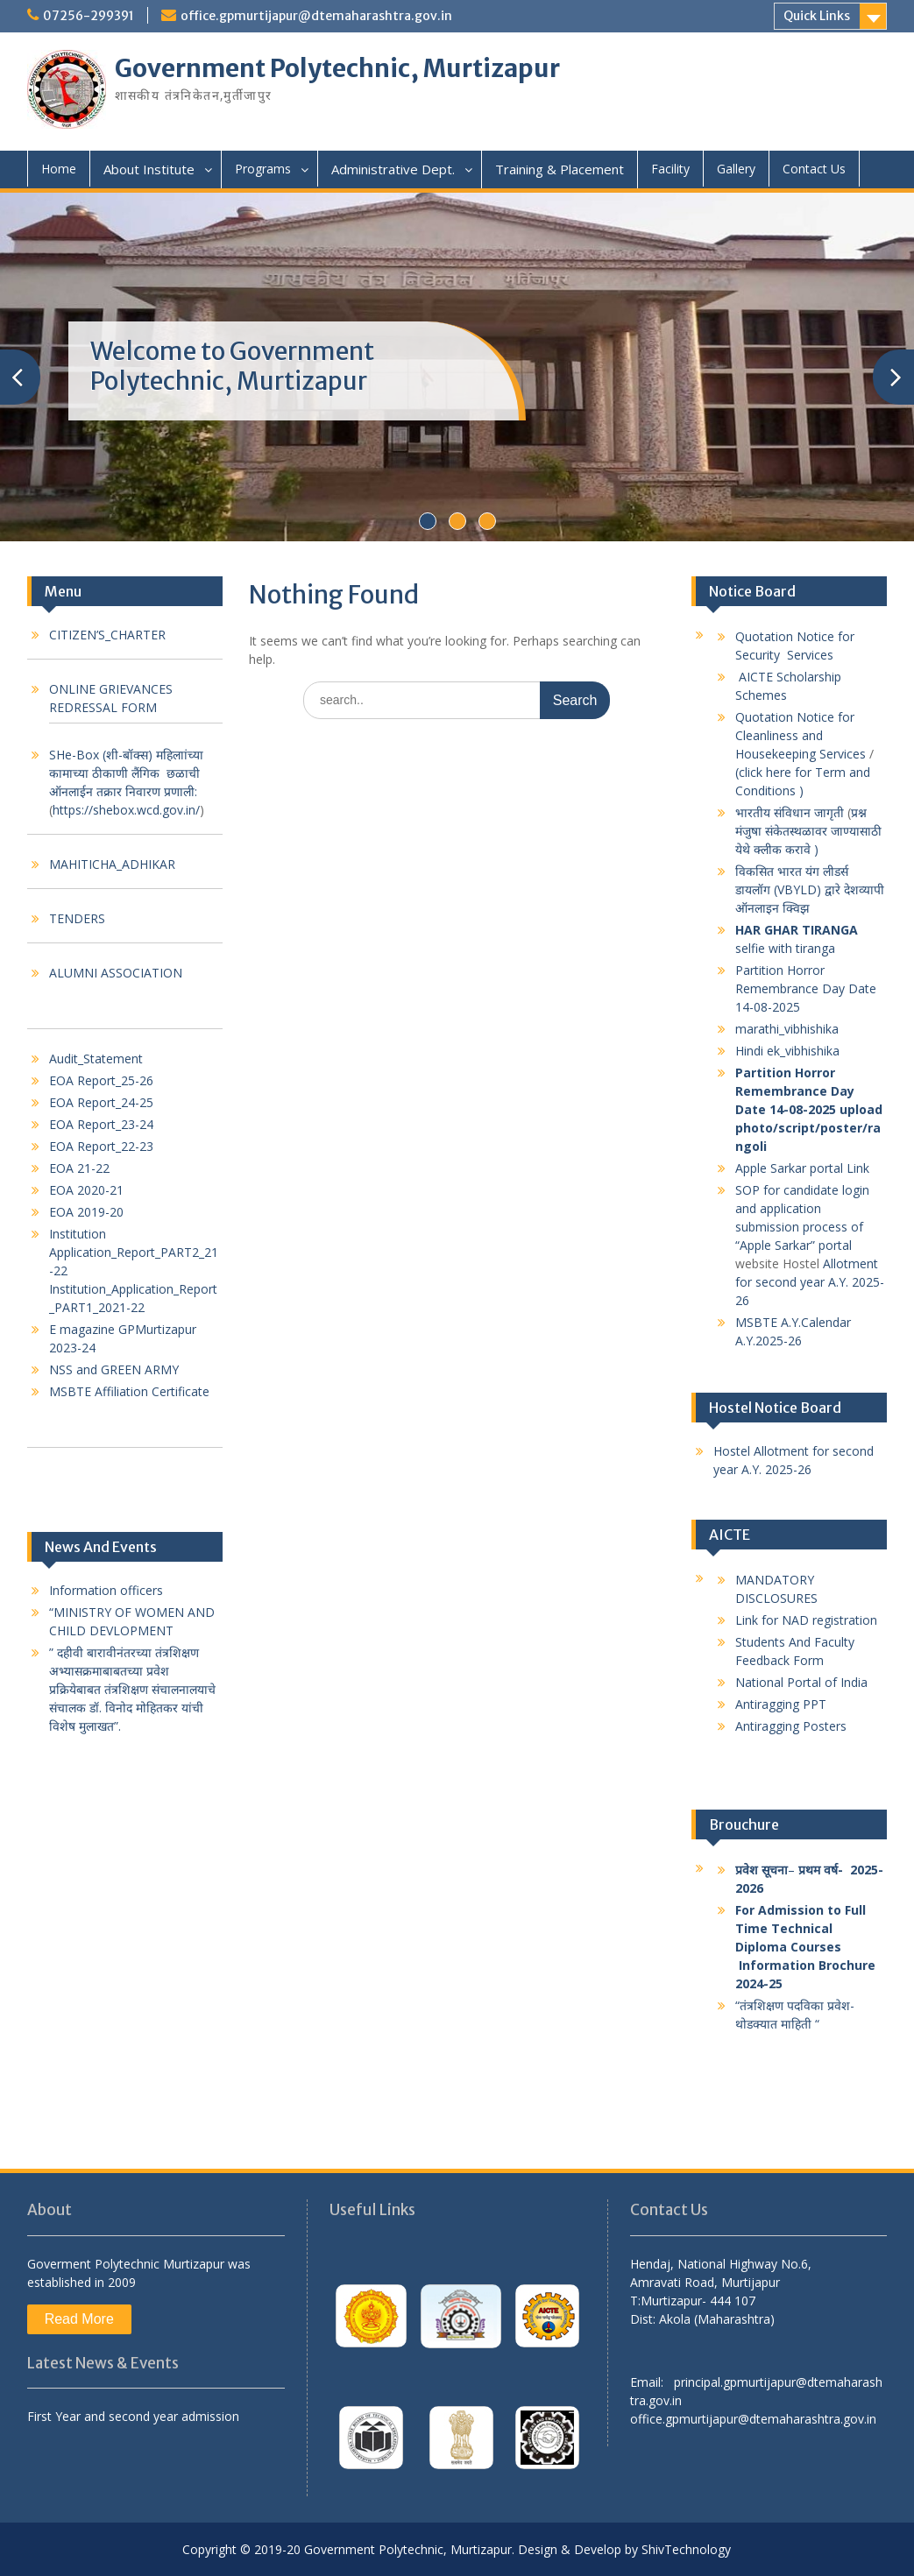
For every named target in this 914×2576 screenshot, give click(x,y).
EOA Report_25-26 (101, 1080)
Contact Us (814, 168)
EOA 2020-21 (86, 1190)
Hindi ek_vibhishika (787, 1050)
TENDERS (77, 918)
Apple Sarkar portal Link (804, 1168)
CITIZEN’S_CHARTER (107, 634)
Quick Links (816, 16)
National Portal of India (801, 1682)
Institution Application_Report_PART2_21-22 (133, 1252)
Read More (79, 2318)
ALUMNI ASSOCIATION (115, 972)
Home (58, 168)
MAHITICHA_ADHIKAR (112, 864)
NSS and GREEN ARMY (114, 1369)
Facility (670, 168)
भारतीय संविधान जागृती (789, 812)
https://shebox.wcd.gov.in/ (126, 809)
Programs (263, 168)
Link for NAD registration (806, 1620)
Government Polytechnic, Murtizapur (337, 68)
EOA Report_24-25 (101, 1102)
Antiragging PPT (780, 1704)
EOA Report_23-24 (101, 1124)
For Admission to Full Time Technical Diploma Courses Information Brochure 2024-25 (807, 1947)
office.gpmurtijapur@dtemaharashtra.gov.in (316, 16)
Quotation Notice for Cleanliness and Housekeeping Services (800, 735)
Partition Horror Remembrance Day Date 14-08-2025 (805, 988)
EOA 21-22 (79, 1168)
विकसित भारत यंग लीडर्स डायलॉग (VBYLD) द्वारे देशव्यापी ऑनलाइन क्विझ (809, 889)
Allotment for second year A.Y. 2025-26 (809, 1282)
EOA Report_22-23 (101, 1146)
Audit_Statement (96, 1058)
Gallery (736, 168)
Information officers (106, 1590)
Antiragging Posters (792, 1726)
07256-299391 (88, 16)
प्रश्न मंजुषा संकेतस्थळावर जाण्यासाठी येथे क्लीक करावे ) (808, 830)
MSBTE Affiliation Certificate (129, 1391)
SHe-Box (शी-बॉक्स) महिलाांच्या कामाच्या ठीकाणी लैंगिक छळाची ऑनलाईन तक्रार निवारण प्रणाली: (126, 773)
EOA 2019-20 (86, 1211)
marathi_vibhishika (787, 1028)
